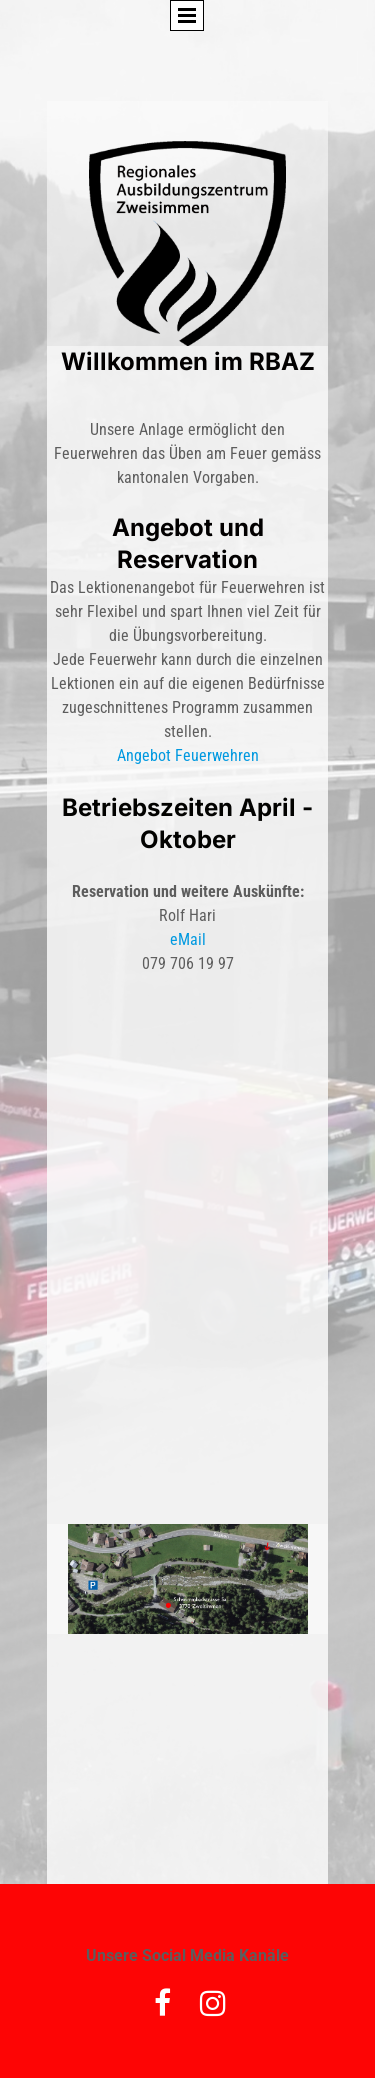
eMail (188, 939)
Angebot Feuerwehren (188, 755)
